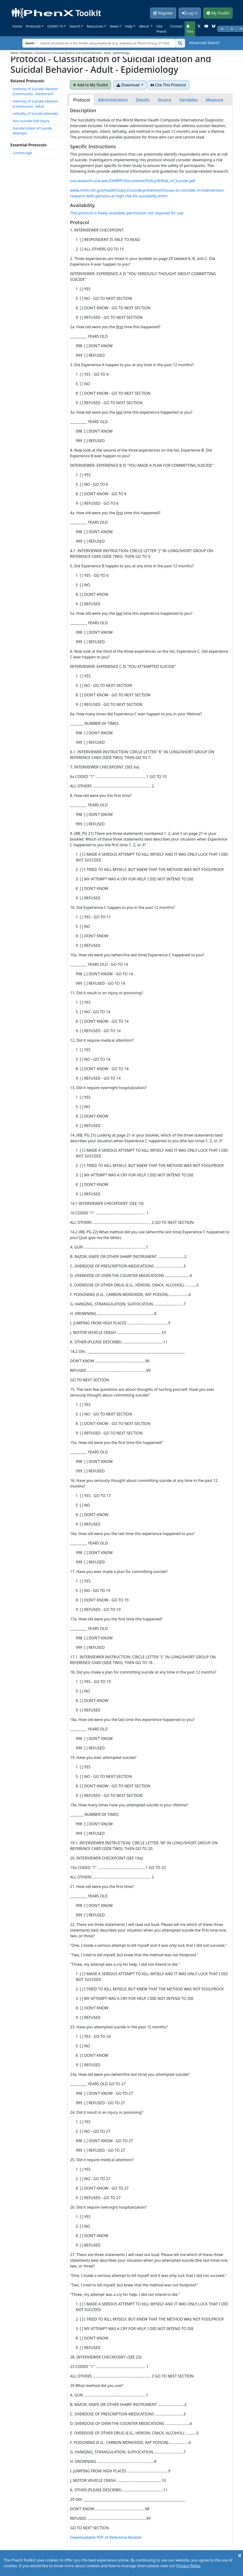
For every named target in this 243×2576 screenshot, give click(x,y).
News (114, 26)
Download (128, 85)
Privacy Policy (188, 2565)
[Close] (239, 2555)
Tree (190, 28)
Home (17, 26)
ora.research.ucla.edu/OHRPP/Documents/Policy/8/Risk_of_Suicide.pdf (132, 180)
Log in (189, 13)
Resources (95, 26)
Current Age (22, 153)
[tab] (81, 100)
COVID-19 (55, 26)
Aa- (222, 28)
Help (128, 26)
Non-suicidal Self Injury (31, 121)
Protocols (33, 26)
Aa (232, 28)
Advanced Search (204, 42)
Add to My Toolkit (90, 85)
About (144, 26)
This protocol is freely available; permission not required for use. (127, 213)
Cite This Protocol (168, 85)
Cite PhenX (161, 29)
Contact (176, 26)
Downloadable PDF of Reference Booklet (106, 2537)
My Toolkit (217, 13)
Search (75, 26)
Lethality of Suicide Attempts (35, 113)
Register (163, 13)
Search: (26, 43)
